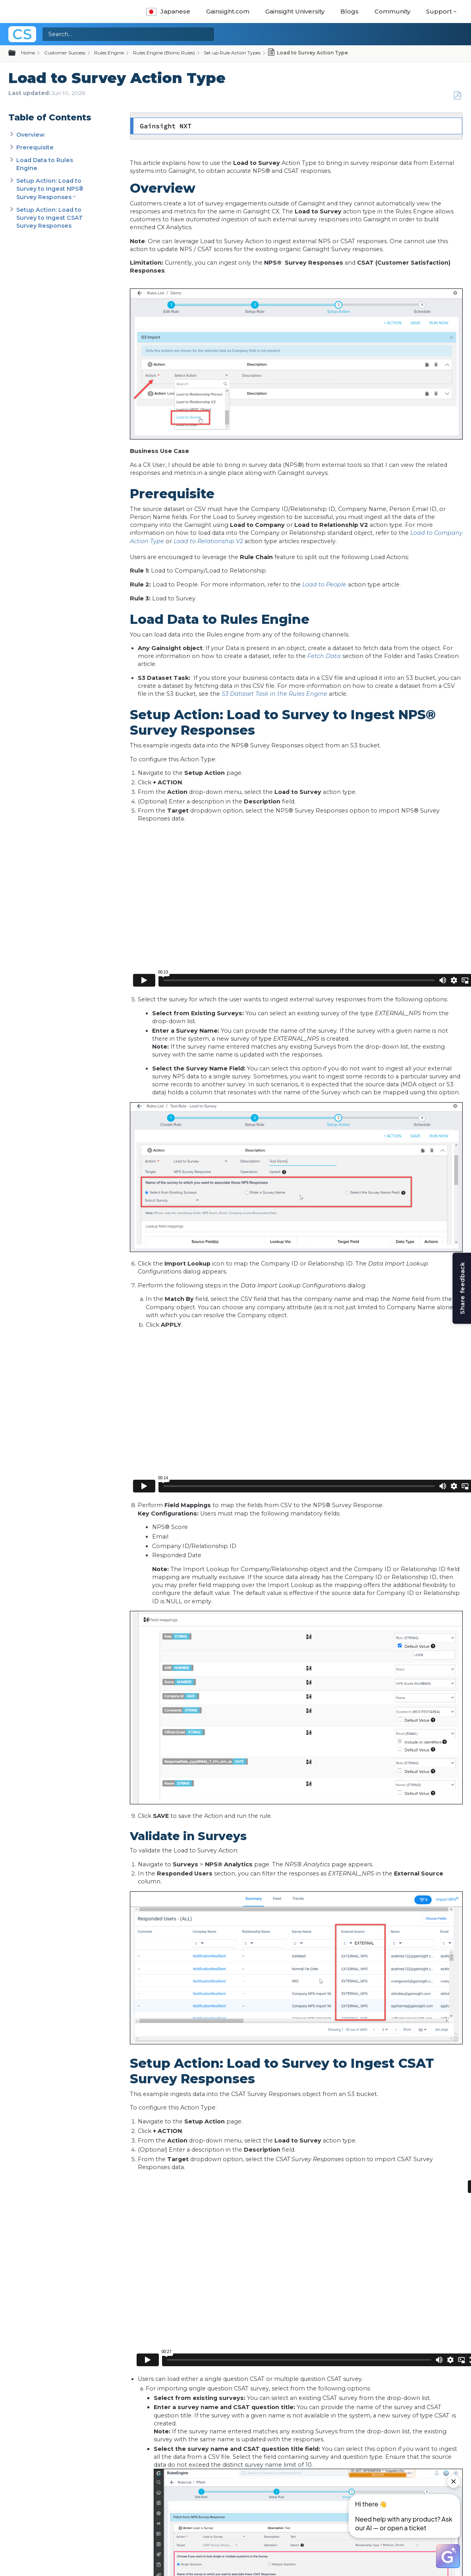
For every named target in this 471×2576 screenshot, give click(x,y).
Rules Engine (109, 53)
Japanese (168, 11)
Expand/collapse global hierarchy (16, 53)
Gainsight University (294, 11)
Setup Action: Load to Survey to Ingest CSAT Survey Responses (49, 217)
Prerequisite (35, 147)
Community (392, 11)
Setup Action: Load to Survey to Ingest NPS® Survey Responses (49, 188)
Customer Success (64, 53)
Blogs (349, 11)
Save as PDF (457, 95)
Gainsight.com (227, 11)
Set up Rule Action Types (232, 53)
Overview (30, 134)
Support (439, 11)
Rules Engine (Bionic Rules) (164, 53)
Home (28, 53)
